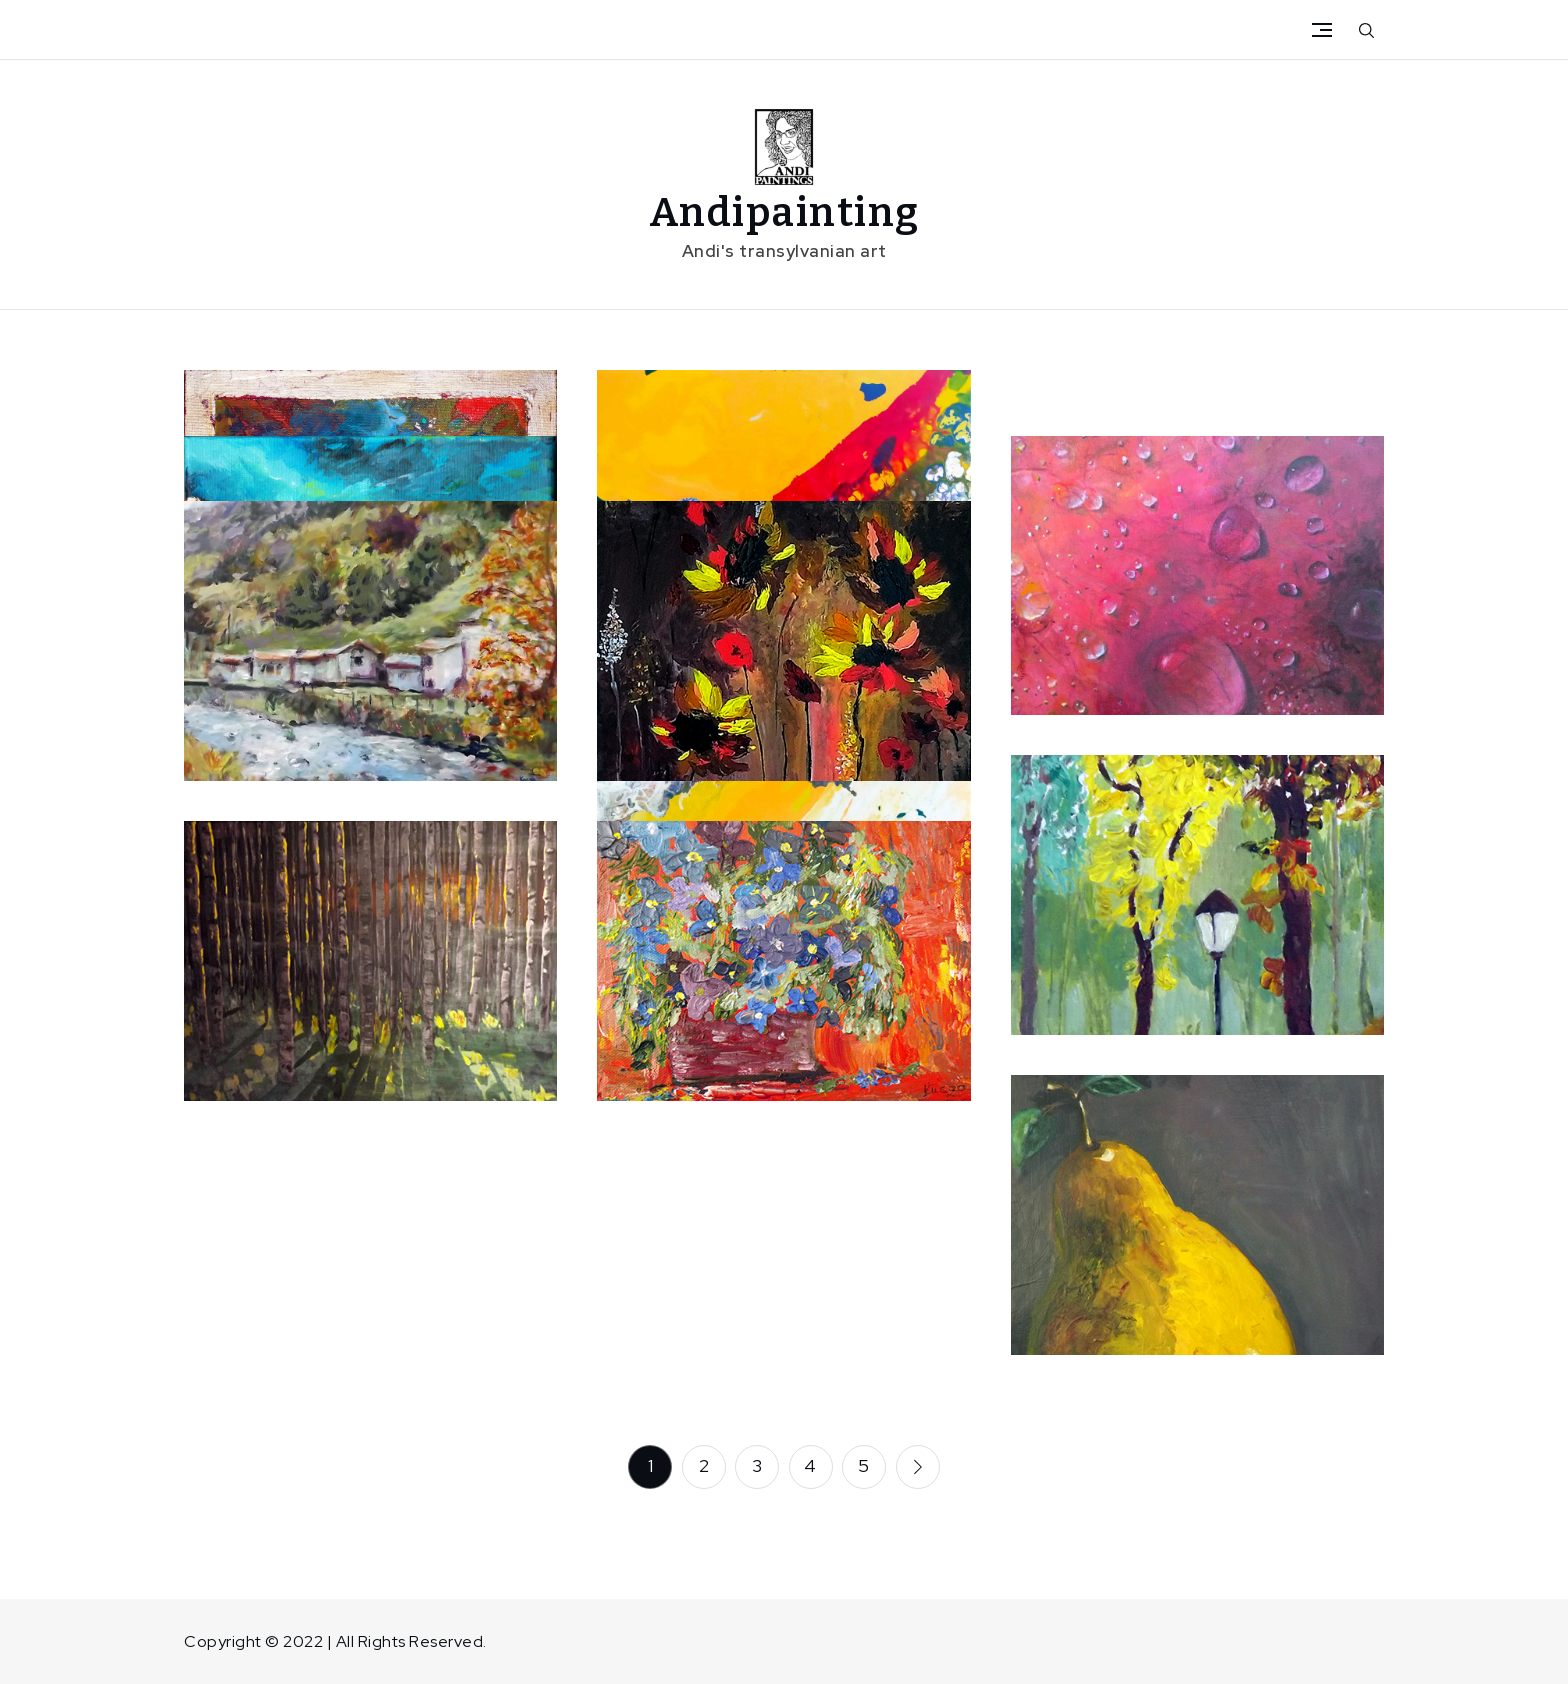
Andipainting (784, 213)
